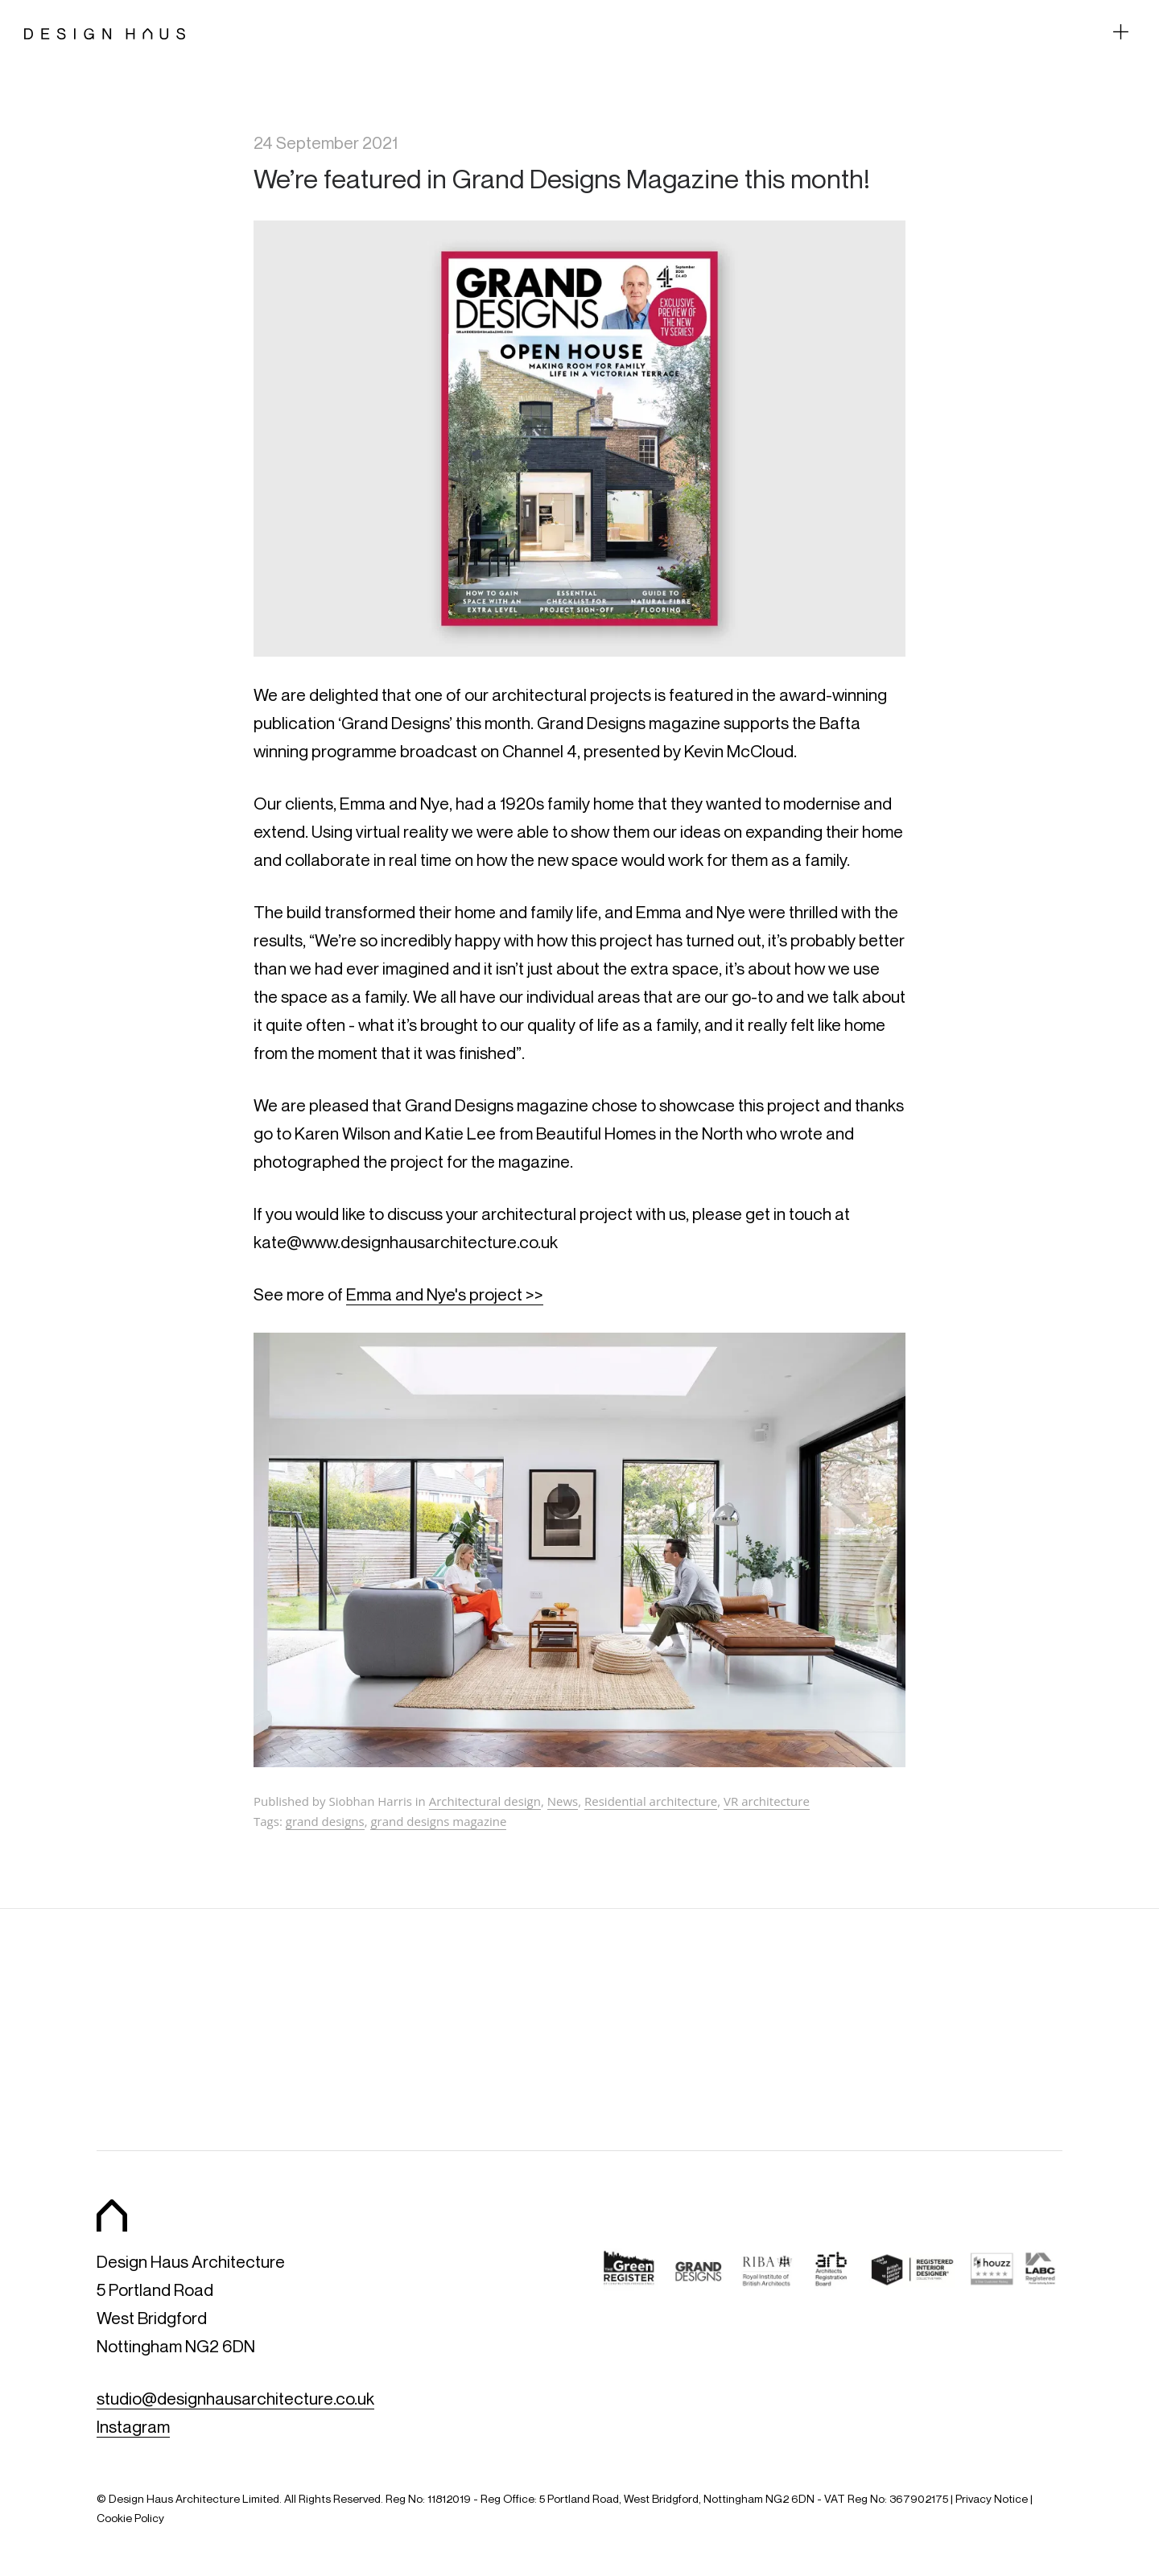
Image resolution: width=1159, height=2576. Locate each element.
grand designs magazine (438, 1821)
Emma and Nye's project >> (444, 1294)
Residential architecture (650, 1801)
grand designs (325, 1821)
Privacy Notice (991, 2498)
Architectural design (485, 1801)
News (563, 1801)
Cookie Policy (130, 2517)
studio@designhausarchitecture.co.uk (235, 2398)
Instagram (133, 2427)
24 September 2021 (326, 143)
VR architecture (767, 1801)
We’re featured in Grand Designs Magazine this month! (562, 178)
